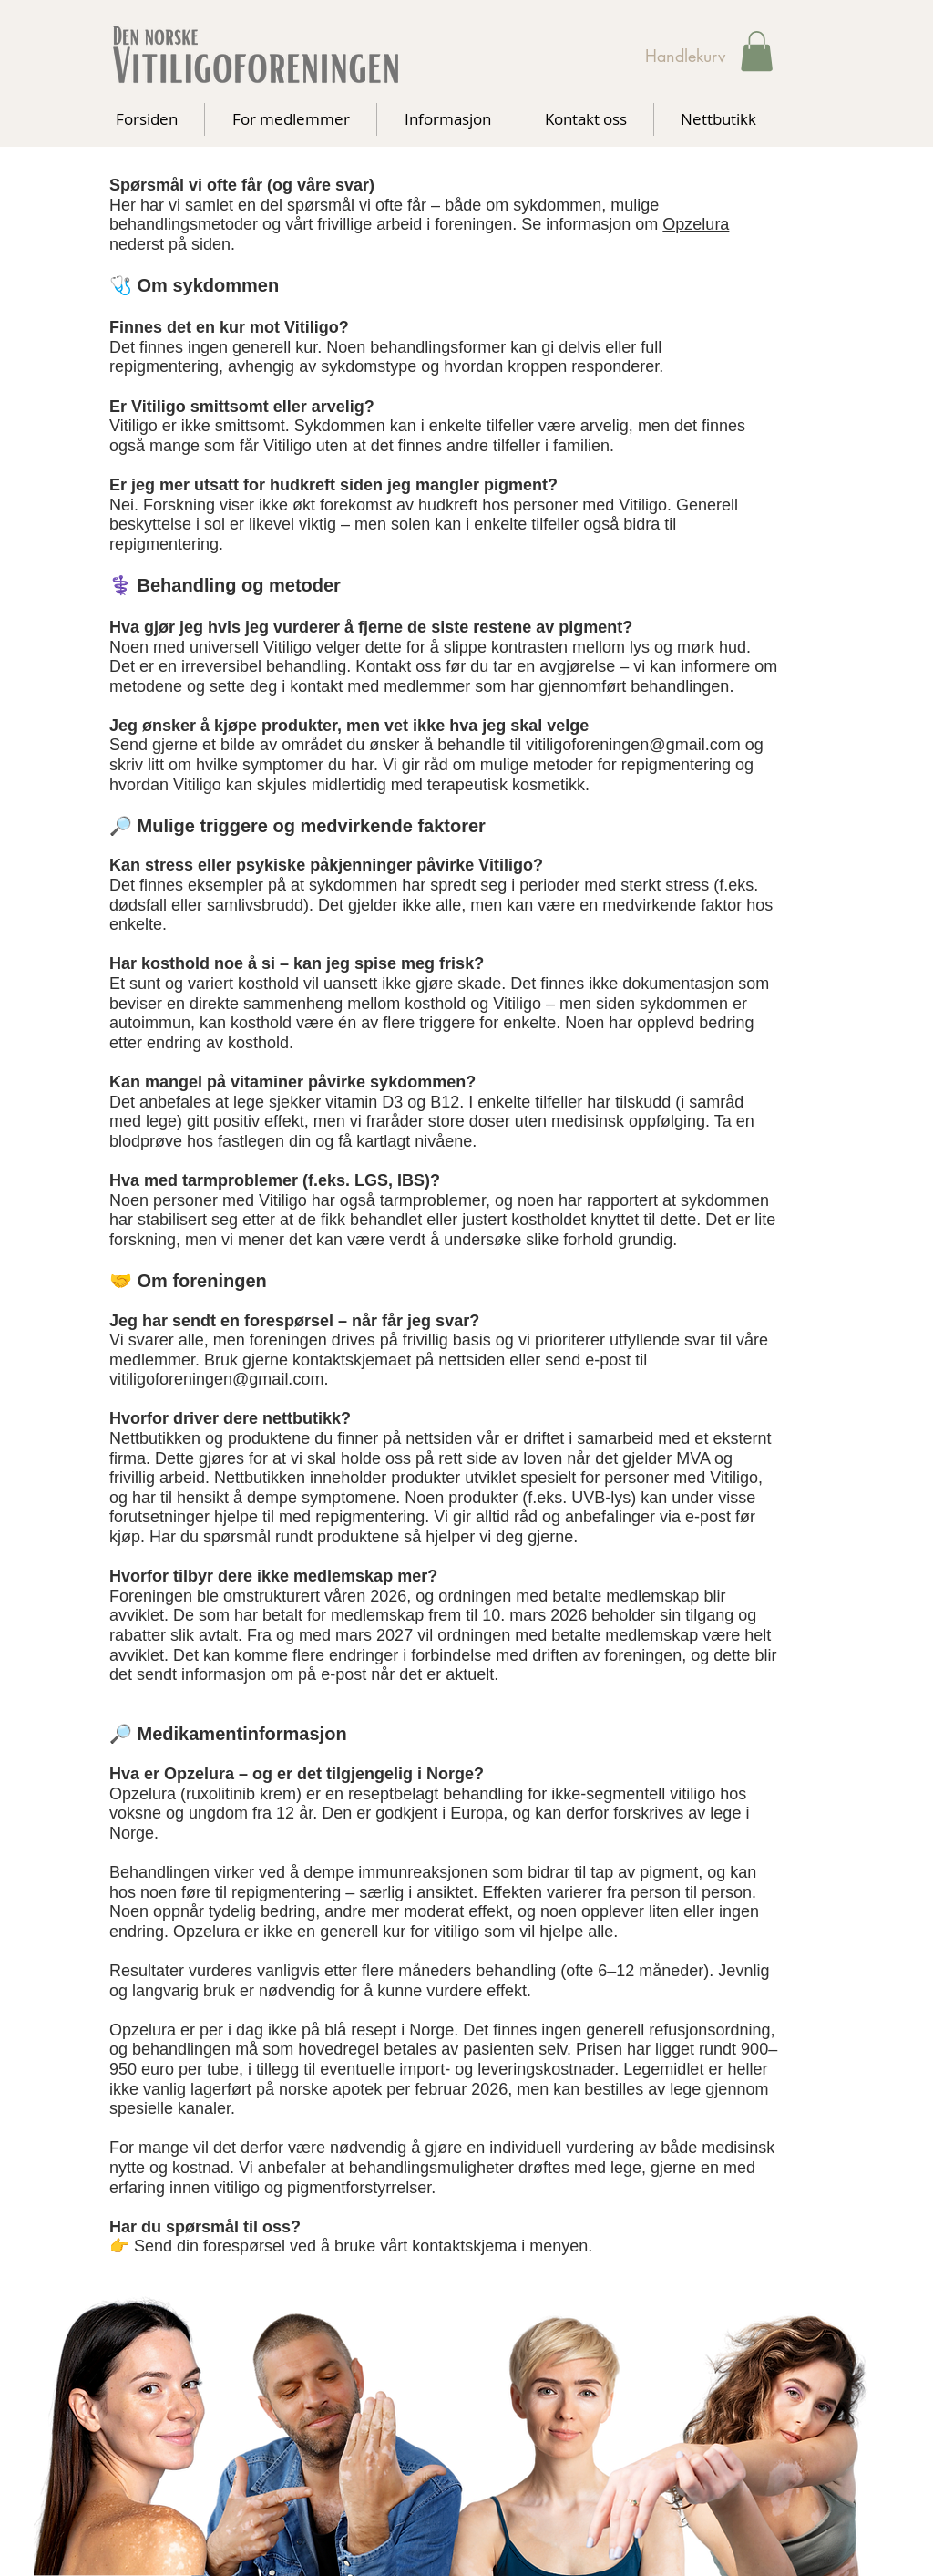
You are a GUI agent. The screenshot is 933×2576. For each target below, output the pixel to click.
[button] (757, 51)
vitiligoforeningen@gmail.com (216, 1379)
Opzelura (695, 224)
